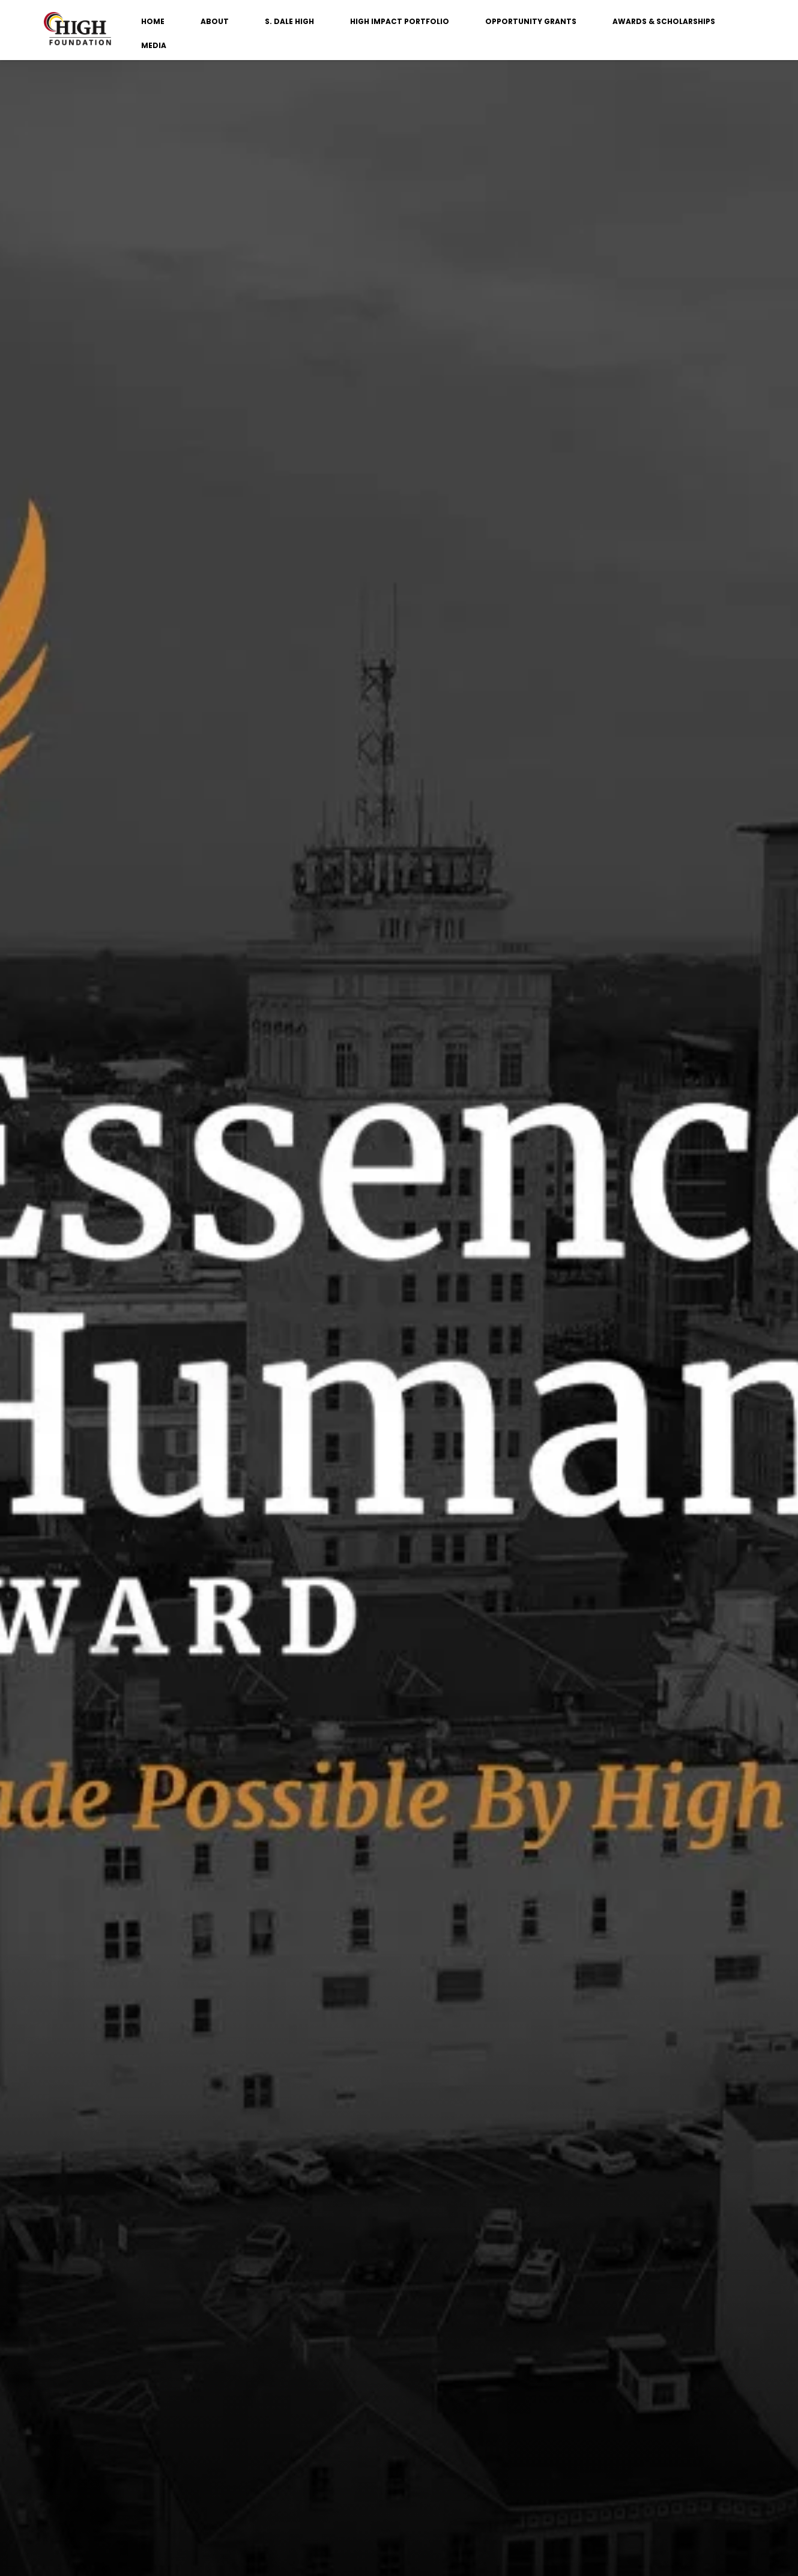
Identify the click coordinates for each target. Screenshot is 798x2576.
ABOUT (215, 21)
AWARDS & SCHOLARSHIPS (663, 21)
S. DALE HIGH (289, 21)
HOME (153, 21)
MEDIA (153, 45)
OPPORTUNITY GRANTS (530, 21)
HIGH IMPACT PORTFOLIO (399, 21)
